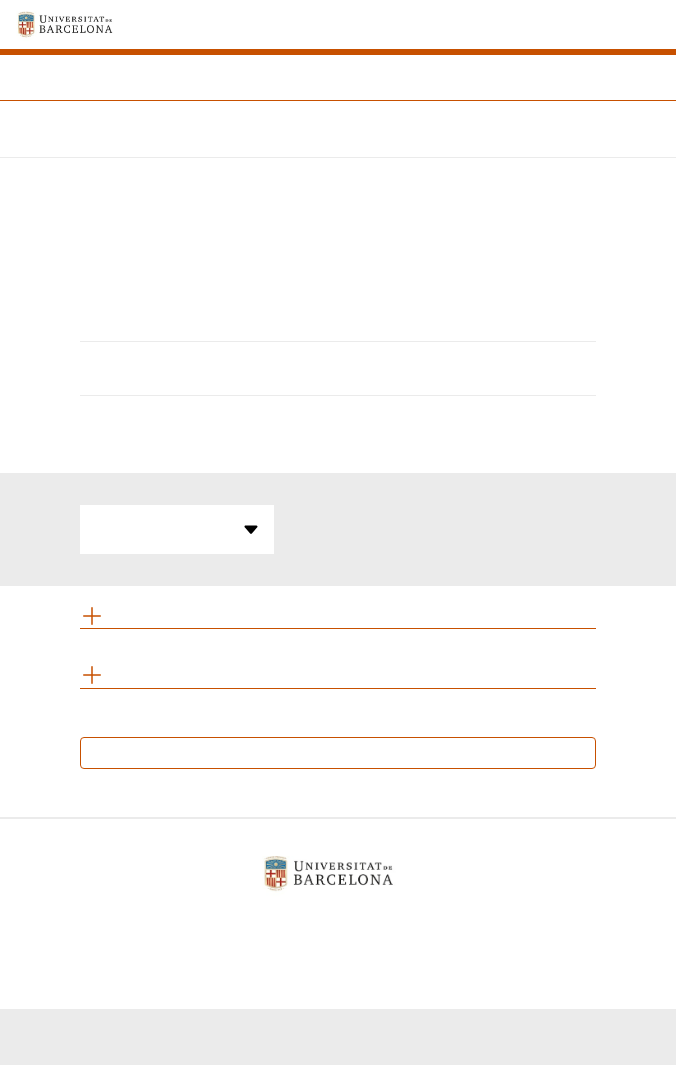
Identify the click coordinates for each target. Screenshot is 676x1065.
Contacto (457, 924)
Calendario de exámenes (338, 752)
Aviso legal (204, 924)
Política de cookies (334, 924)
